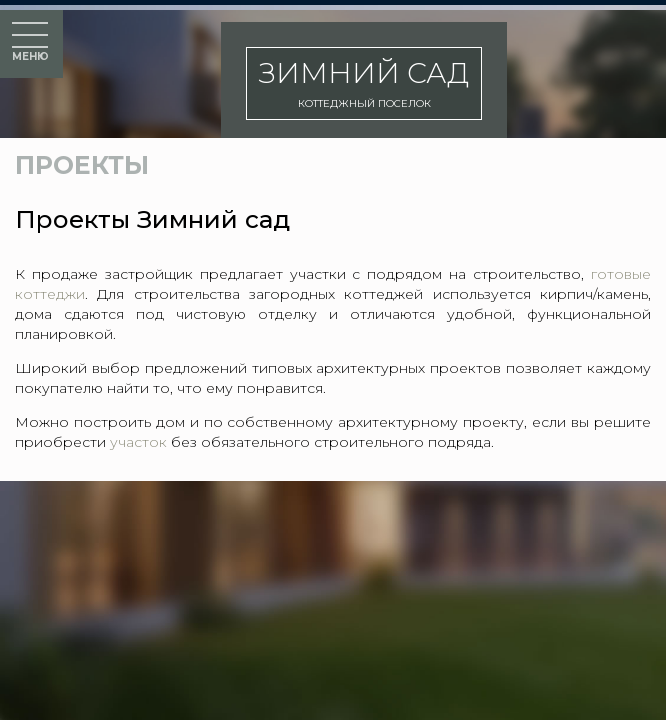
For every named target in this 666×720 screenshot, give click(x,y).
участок (138, 442)
